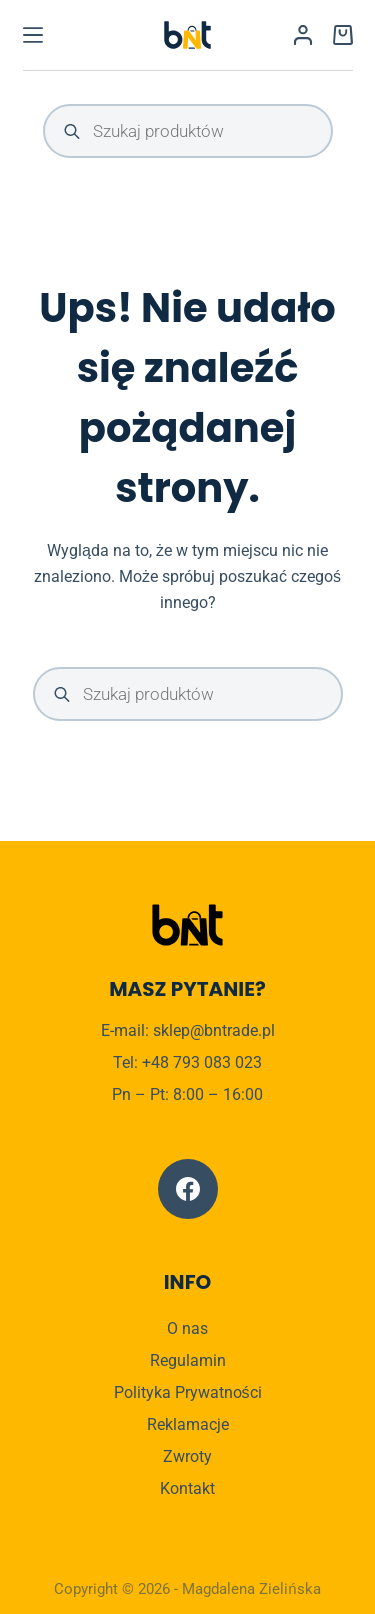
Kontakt (187, 1488)
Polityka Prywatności (188, 1392)
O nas (187, 1328)
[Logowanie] (303, 35)
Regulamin (188, 1360)
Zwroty (187, 1456)
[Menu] (33, 35)
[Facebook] (188, 1189)
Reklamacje (188, 1424)
